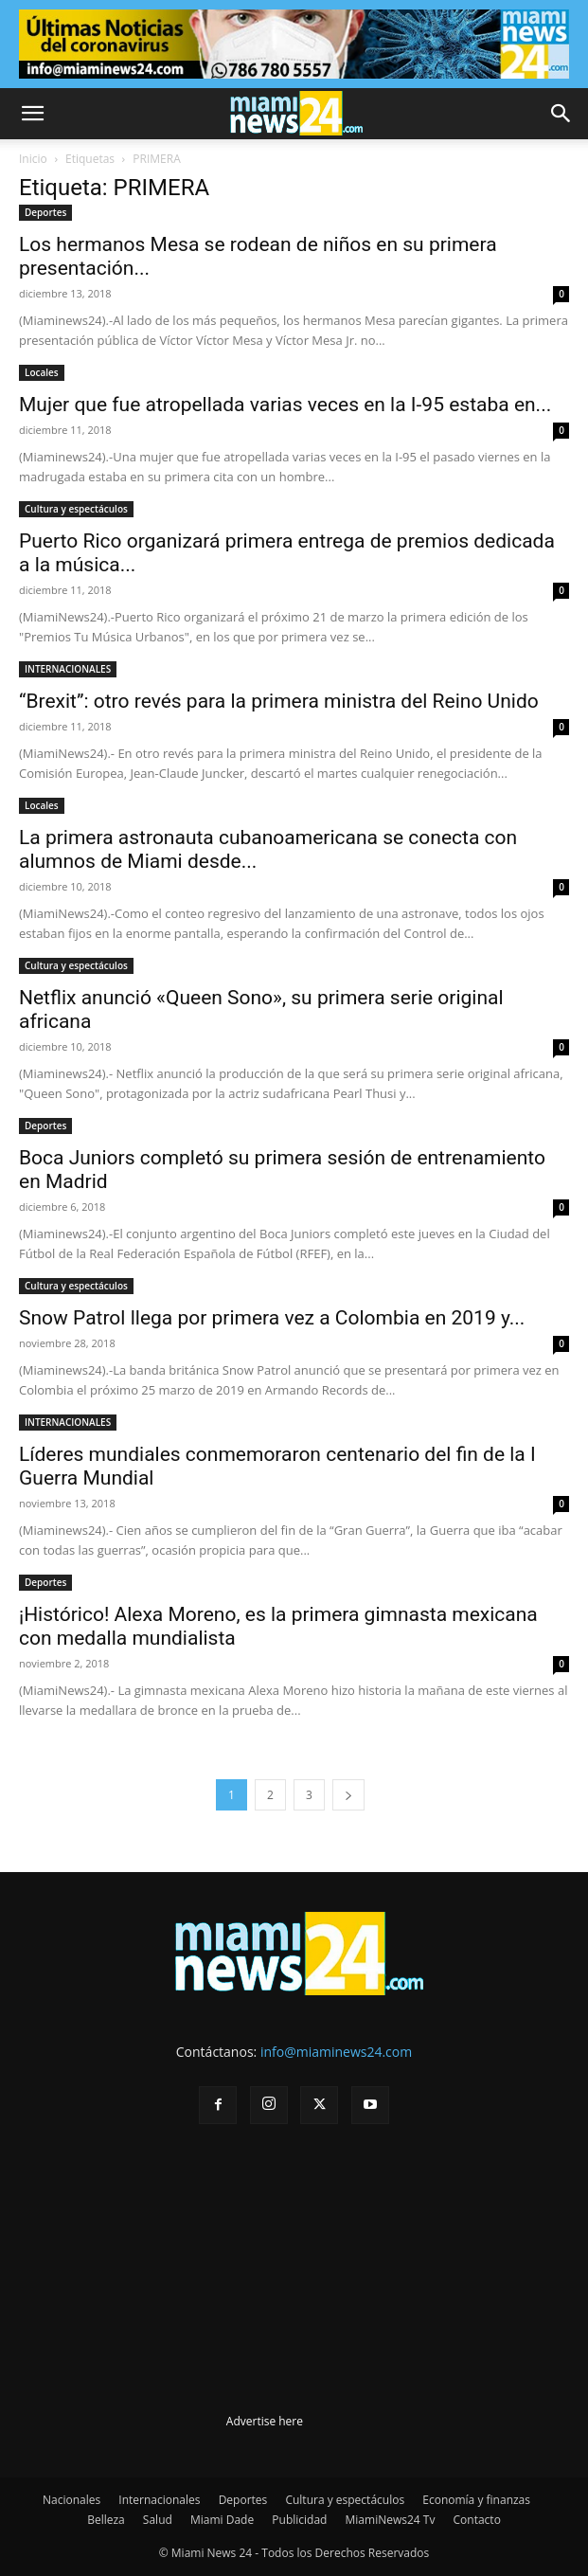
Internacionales (159, 2500)
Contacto (477, 2520)
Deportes (45, 212)
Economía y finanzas (476, 2500)
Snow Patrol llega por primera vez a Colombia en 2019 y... (272, 1317)
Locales (42, 372)
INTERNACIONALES (68, 669)
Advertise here (264, 2421)
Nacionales (71, 2500)
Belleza (106, 2520)
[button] (32, 113)
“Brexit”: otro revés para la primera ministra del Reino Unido (279, 701)
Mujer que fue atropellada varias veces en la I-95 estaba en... (285, 404)
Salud (157, 2520)
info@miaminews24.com (336, 2052)
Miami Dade (222, 2520)
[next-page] (348, 1794)
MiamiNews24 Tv (391, 2520)
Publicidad (299, 2520)
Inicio (33, 159)
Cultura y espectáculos (76, 508)
